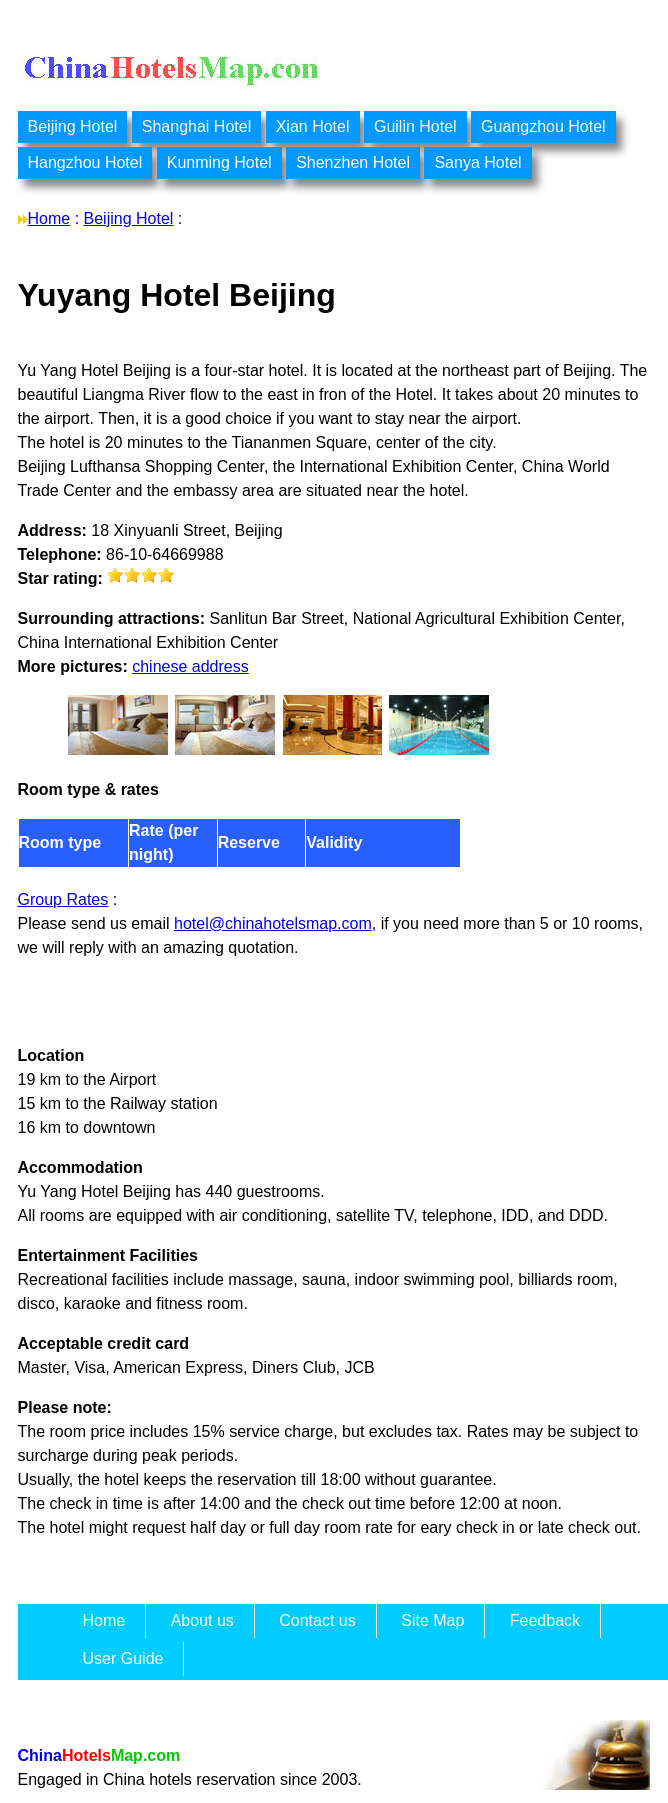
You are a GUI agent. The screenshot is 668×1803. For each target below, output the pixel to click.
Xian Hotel (313, 126)
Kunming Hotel (219, 162)
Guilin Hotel (415, 126)
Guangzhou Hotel (543, 126)
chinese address (190, 666)
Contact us (317, 1620)
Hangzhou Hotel (85, 162)
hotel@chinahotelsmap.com (273, 923)
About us (202, 1620)
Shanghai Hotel (196, 126)
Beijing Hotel (73, 126)
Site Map (432, 1620)
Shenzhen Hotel (353, 162)
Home (49, 218)
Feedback (545, 1620)
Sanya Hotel (477, 162)
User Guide (123, 1658)
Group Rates (63, 899)
